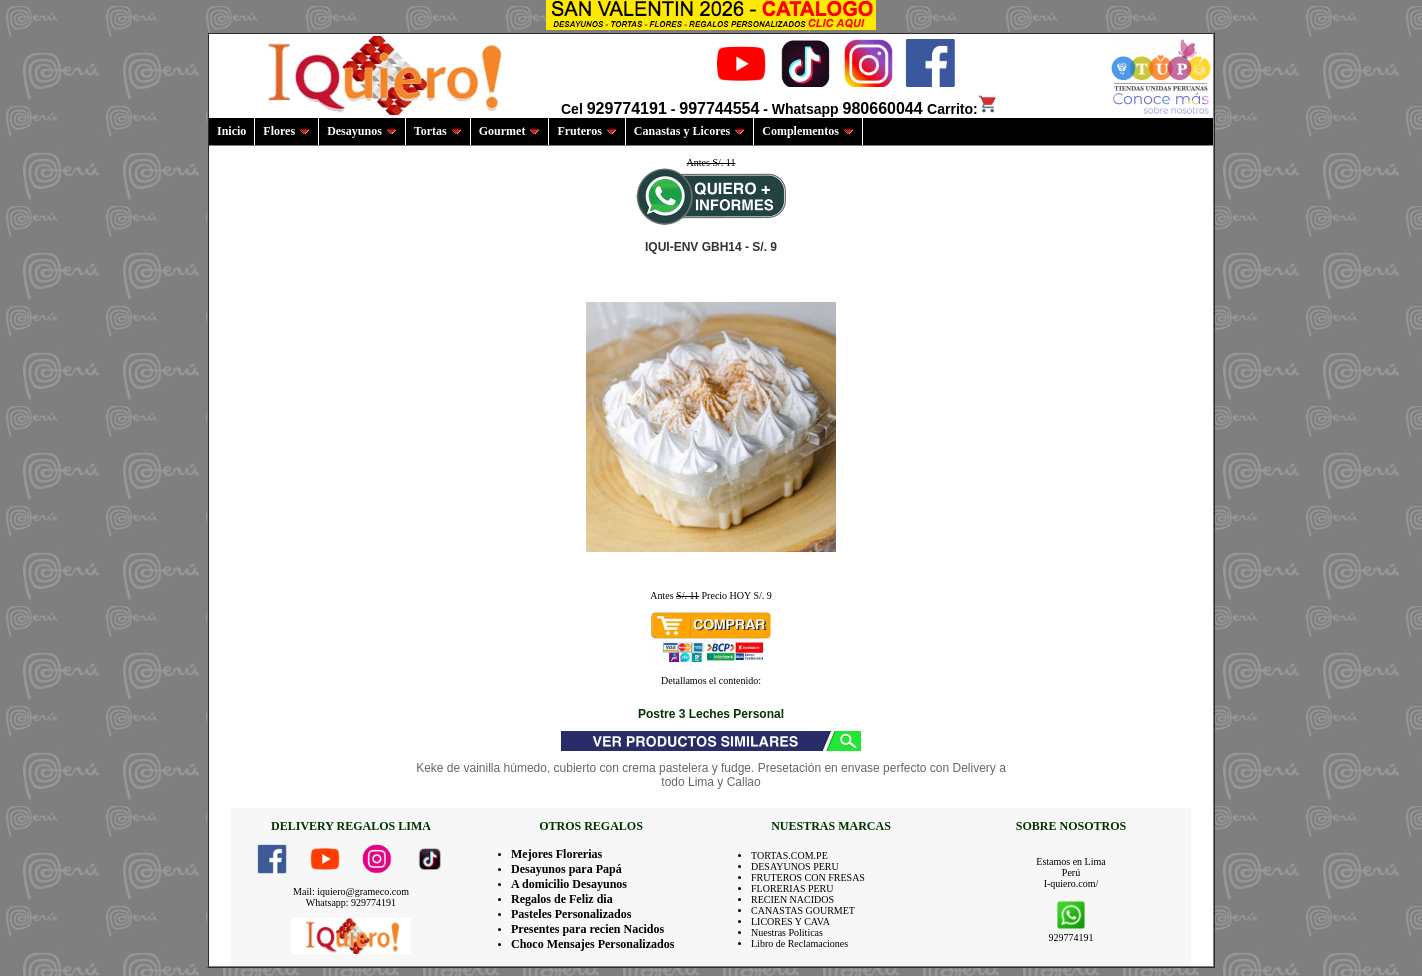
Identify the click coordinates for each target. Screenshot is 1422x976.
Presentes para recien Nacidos (587, 929)
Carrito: (962, 109)
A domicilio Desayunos (569, 884)
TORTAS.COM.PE (789, 855)
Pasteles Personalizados (571, 914)
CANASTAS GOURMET (803, 910)
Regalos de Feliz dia (562, 899)
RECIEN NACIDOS (792, 899)
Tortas (438, 131)
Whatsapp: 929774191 (351, 902)
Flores (286, 131)
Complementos (808, 131)
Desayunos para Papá (566, 869)
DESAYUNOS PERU (795, 866)
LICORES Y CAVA (790, 921)
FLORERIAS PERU (792, 888)
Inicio (231, 131)
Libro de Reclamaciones (799, 943)
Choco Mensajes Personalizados (592, 944)
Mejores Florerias (556, 854)
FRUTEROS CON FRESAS (808, 877)
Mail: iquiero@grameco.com (351, 891)
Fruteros (586, 131)
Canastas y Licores (689, 131)
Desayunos (362, 131)
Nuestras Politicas (787, 932)
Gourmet (510, 131)
